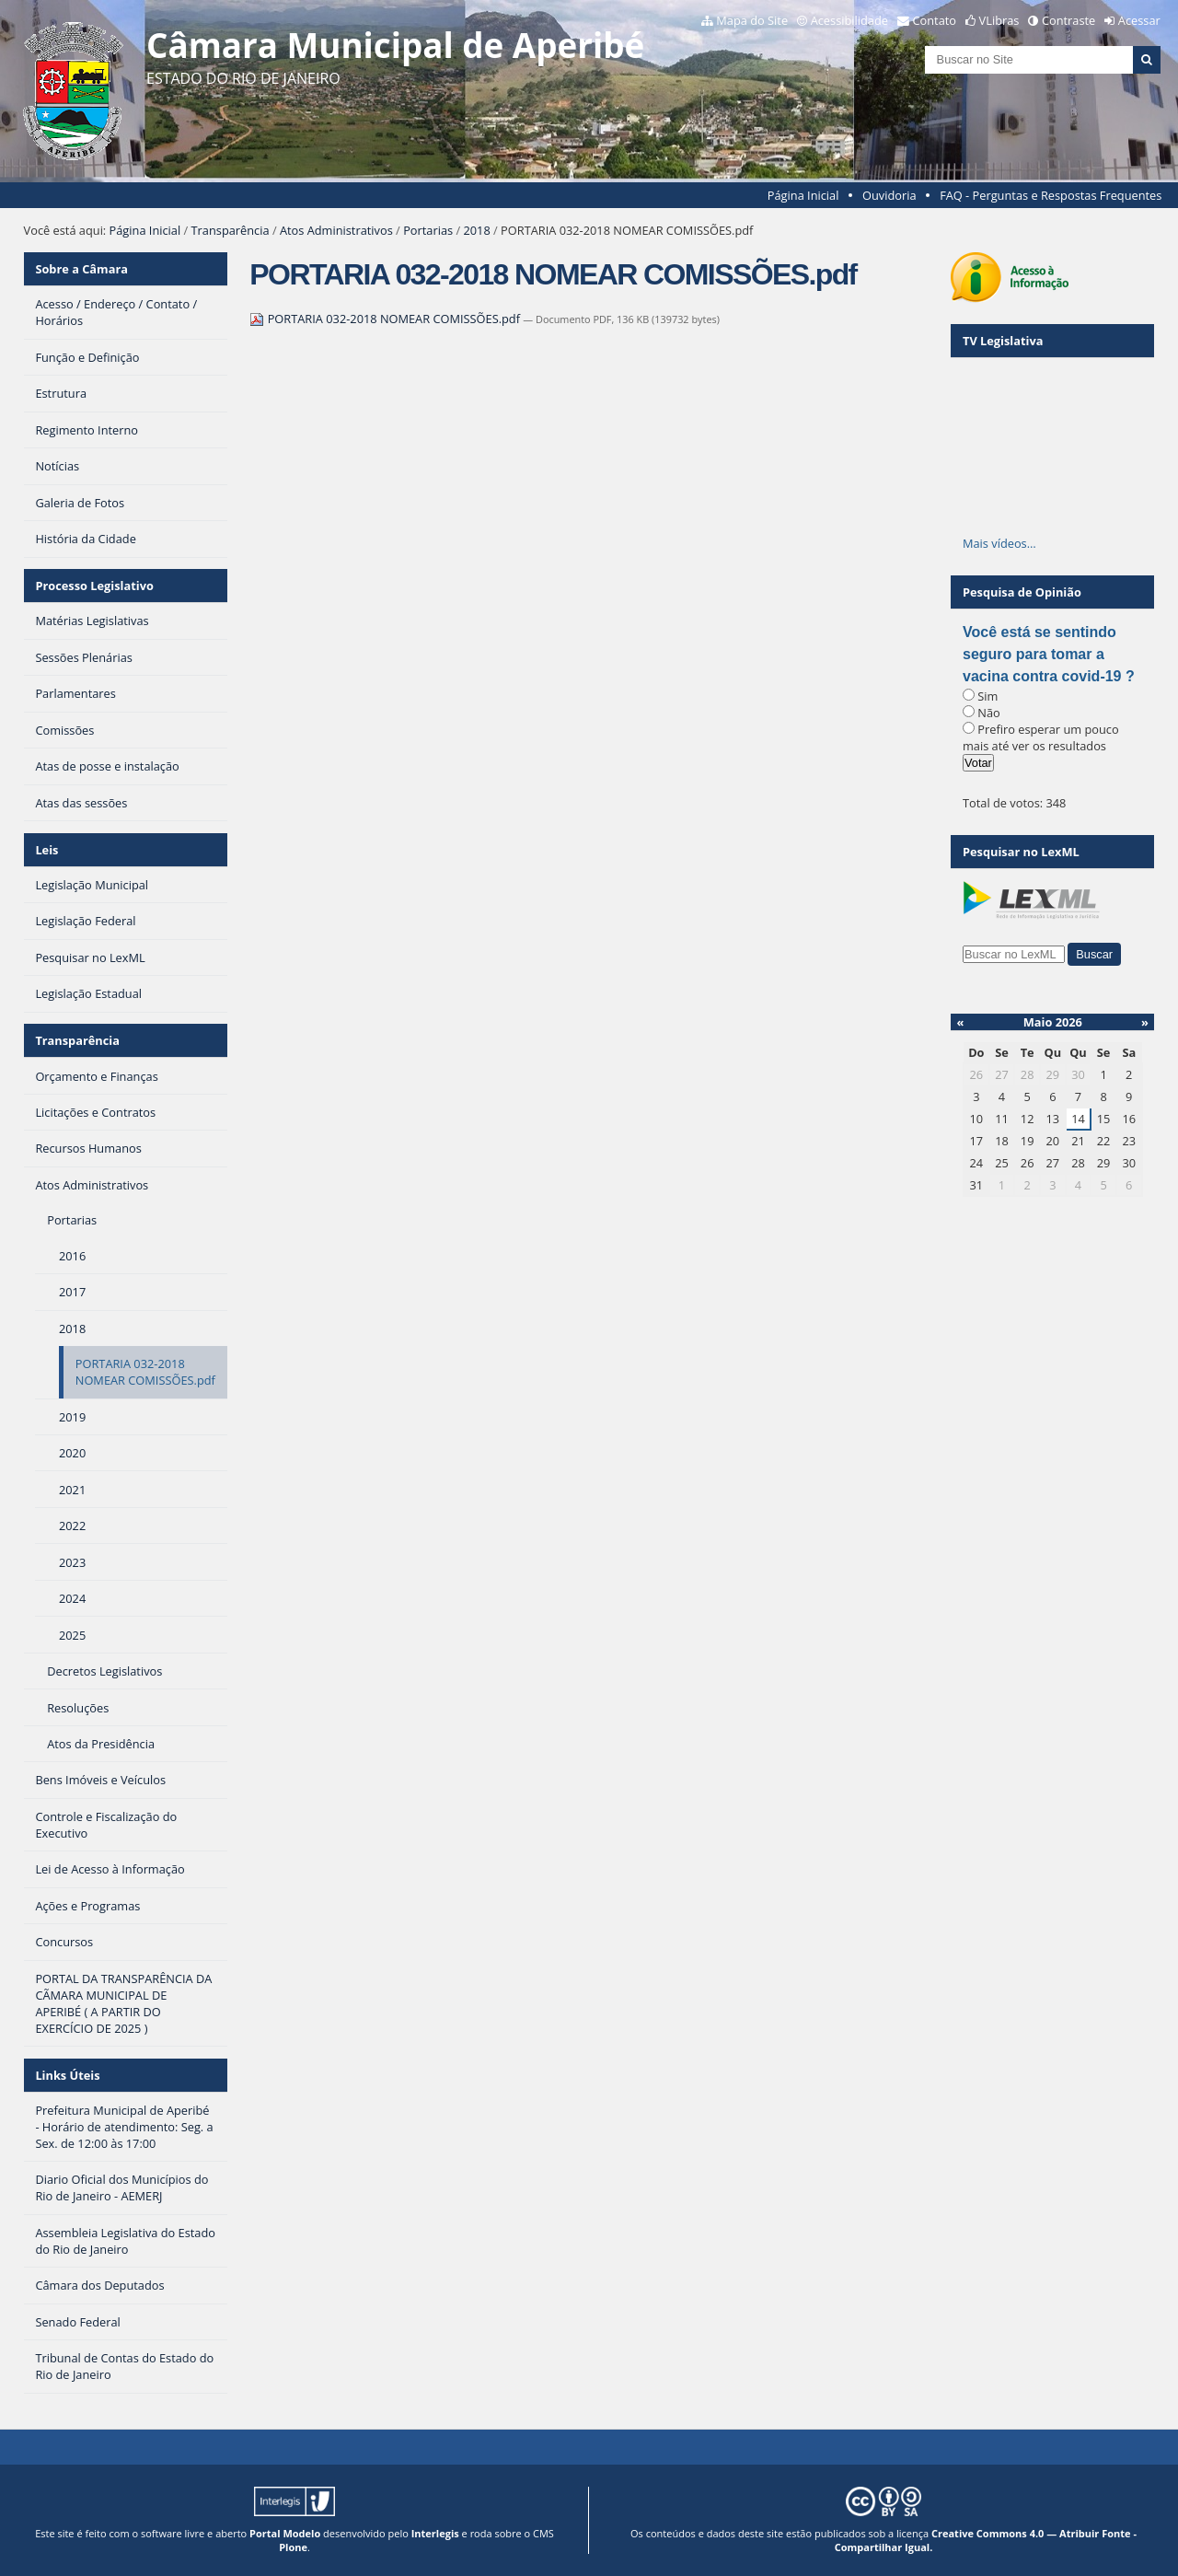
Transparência (230, 230)
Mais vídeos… (999, 543)
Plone (293, 2547)
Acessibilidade (849, 20)
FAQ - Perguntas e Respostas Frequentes (1050, 195)
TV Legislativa (1003, 340)
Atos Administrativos (336, 230)
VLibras (999, 20)
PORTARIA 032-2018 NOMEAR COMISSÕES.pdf (386, 318)
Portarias (428, 230)
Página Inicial (803, 195)
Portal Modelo (284, 2533)
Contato (935, 20)
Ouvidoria (889, 195)
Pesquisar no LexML (1021, 851)
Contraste (1068, 20)
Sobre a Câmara (81, 269)
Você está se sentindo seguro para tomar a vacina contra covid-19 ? (1049, 654)
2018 (476, 230)
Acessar (1139, 20)
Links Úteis (67, 2075)
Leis (46, 849)
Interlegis (435, 2533)
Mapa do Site (752, 20)
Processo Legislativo (94, 585)
